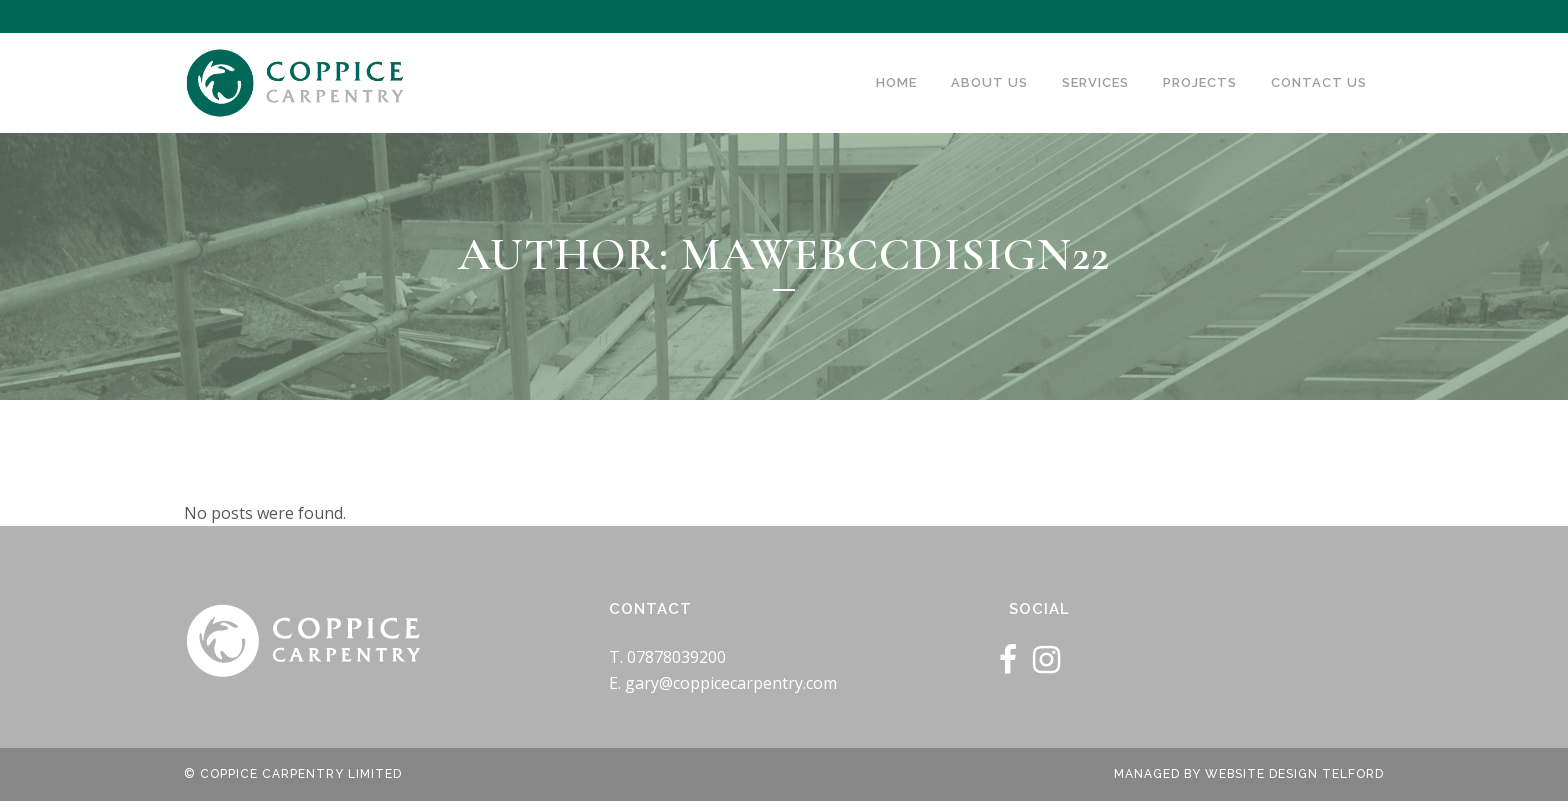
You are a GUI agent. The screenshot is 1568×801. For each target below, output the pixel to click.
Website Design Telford (1294, 774)
